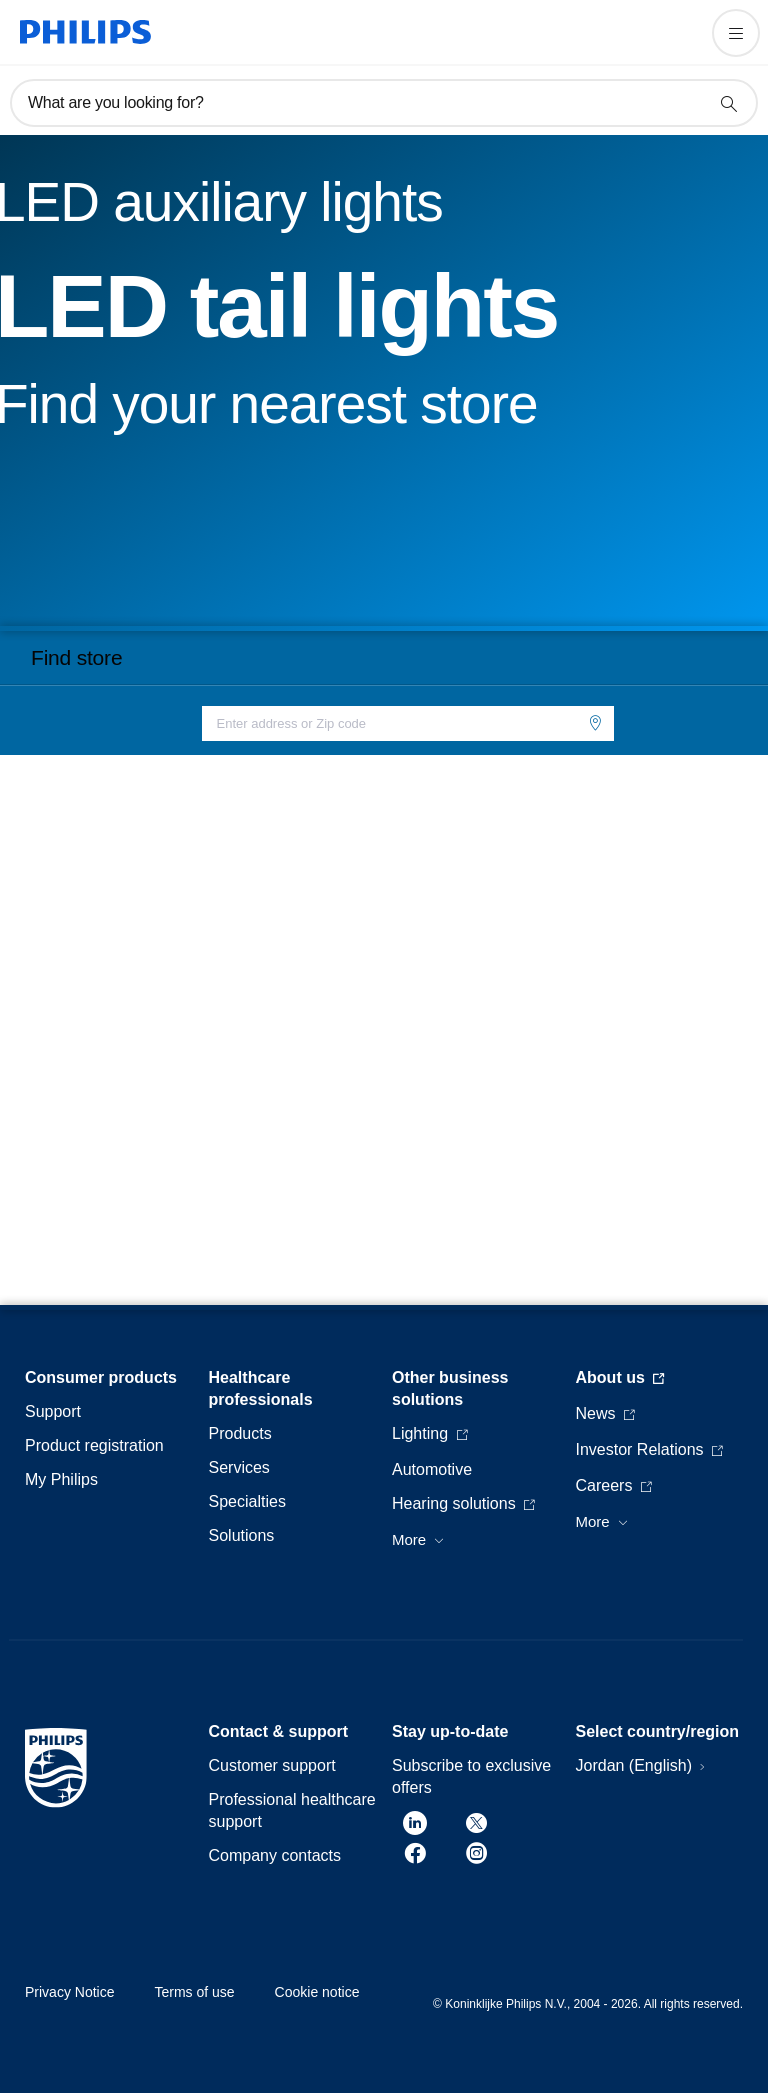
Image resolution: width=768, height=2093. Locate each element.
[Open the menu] (736, 33)
